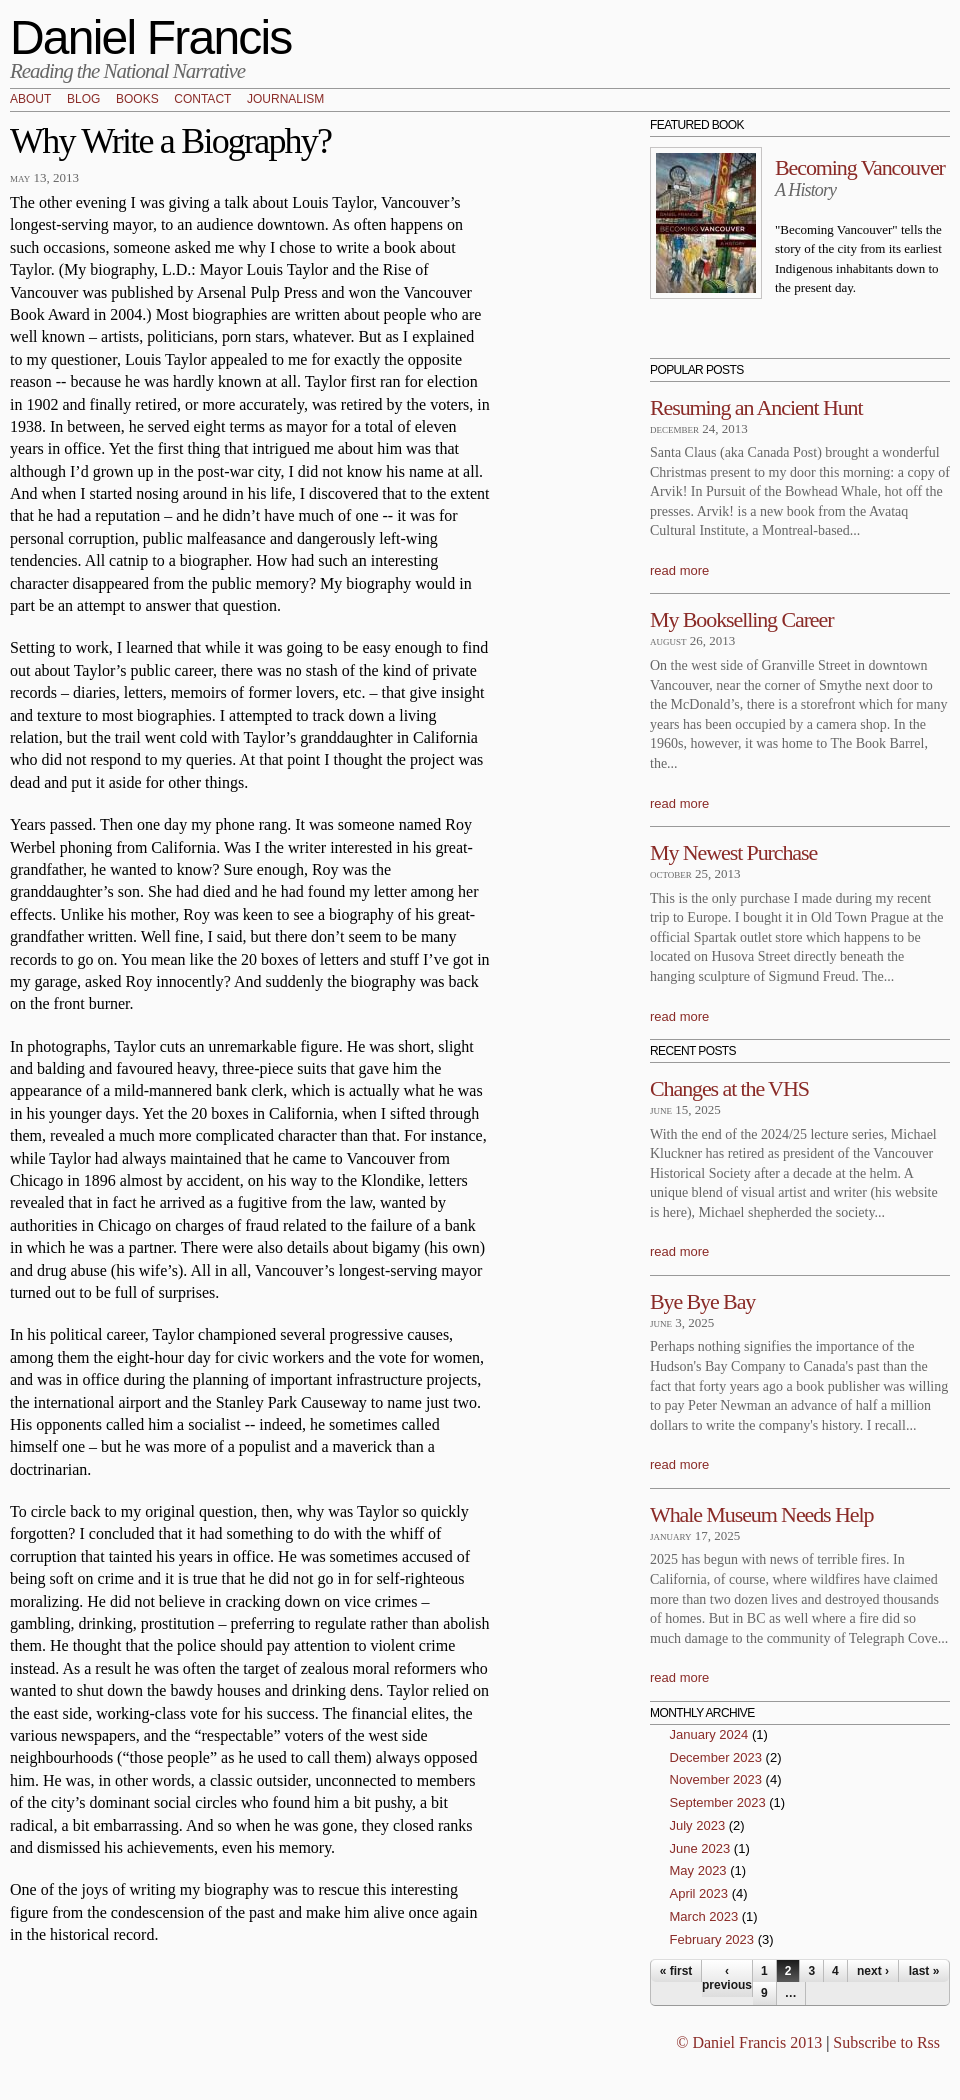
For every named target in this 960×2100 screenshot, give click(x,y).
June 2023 (700, 1848)
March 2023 (704, 1916)
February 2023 (712, 1939)
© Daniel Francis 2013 (749, 2042)
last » (924, 1971)
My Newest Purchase (733, 852)
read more (679, 570)
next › (873, 1971)
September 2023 (718, 1802)
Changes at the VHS (729, 1088)
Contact (202, 100)
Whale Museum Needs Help (761, 1514)
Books (137, 100)
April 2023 (699, 1893)
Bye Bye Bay (702, 1301)
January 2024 (709, 1734)
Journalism (285, 100)
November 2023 (716, 1779)
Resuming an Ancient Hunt (756, 407)
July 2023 (698, 1825)
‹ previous (727, 1978)
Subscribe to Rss (886, 2042)
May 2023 (698, 1870)
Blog (83, 100)
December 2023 (716, 1757)
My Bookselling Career (741, 619)
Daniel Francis (151, 37)
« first (676, 1971)
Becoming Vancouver (860, 167)
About (30, 100)
